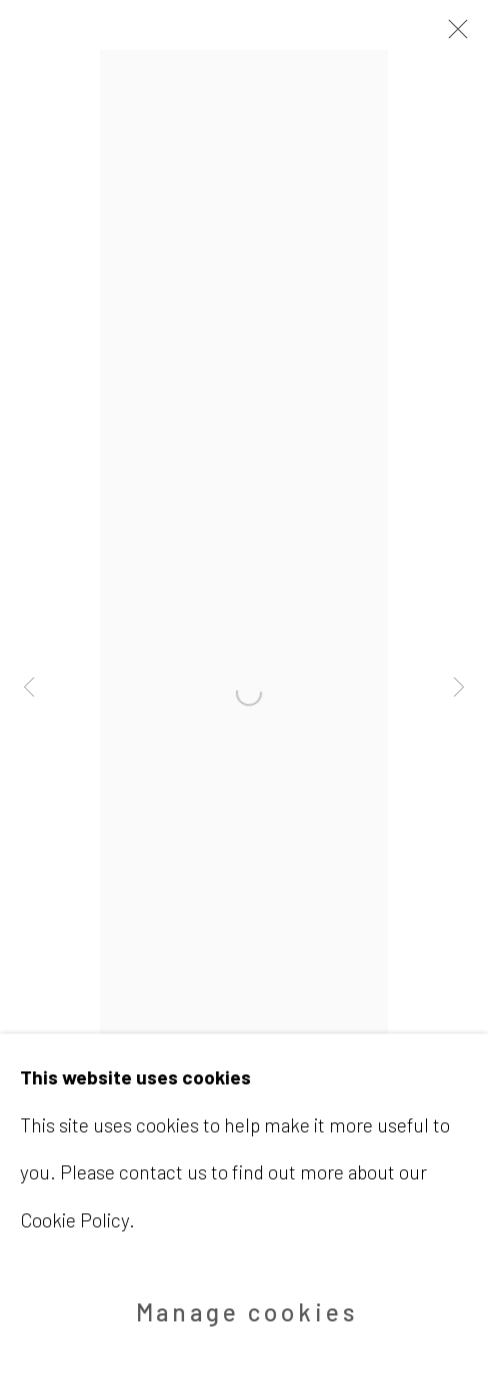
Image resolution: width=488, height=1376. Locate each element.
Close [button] (453, 35)
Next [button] (459, 687)
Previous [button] (29, 687)
